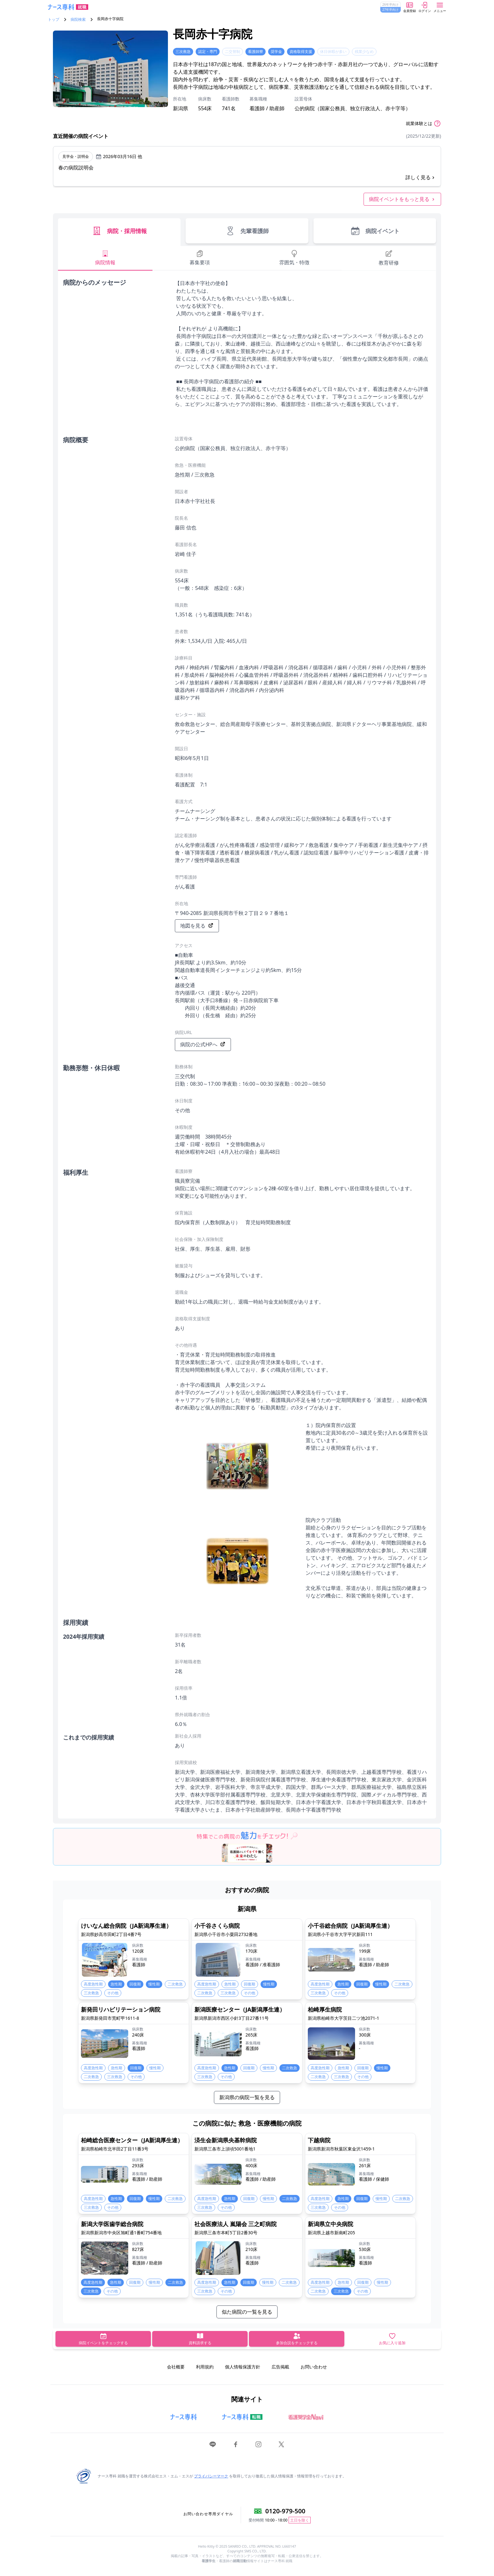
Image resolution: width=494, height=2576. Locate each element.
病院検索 (78, 19)
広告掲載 (280, 2367)
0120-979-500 (285, 2511)
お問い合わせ (314, 2367)
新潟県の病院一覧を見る (247, 2097)
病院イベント (374, 231)
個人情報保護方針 (242, 2367)
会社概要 (176, 2367)
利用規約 (205, 2367)
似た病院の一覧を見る (247, 2311)
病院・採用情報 (119, 231)
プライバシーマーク (211, 2476)
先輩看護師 (247, 231)
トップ (53, 19)
